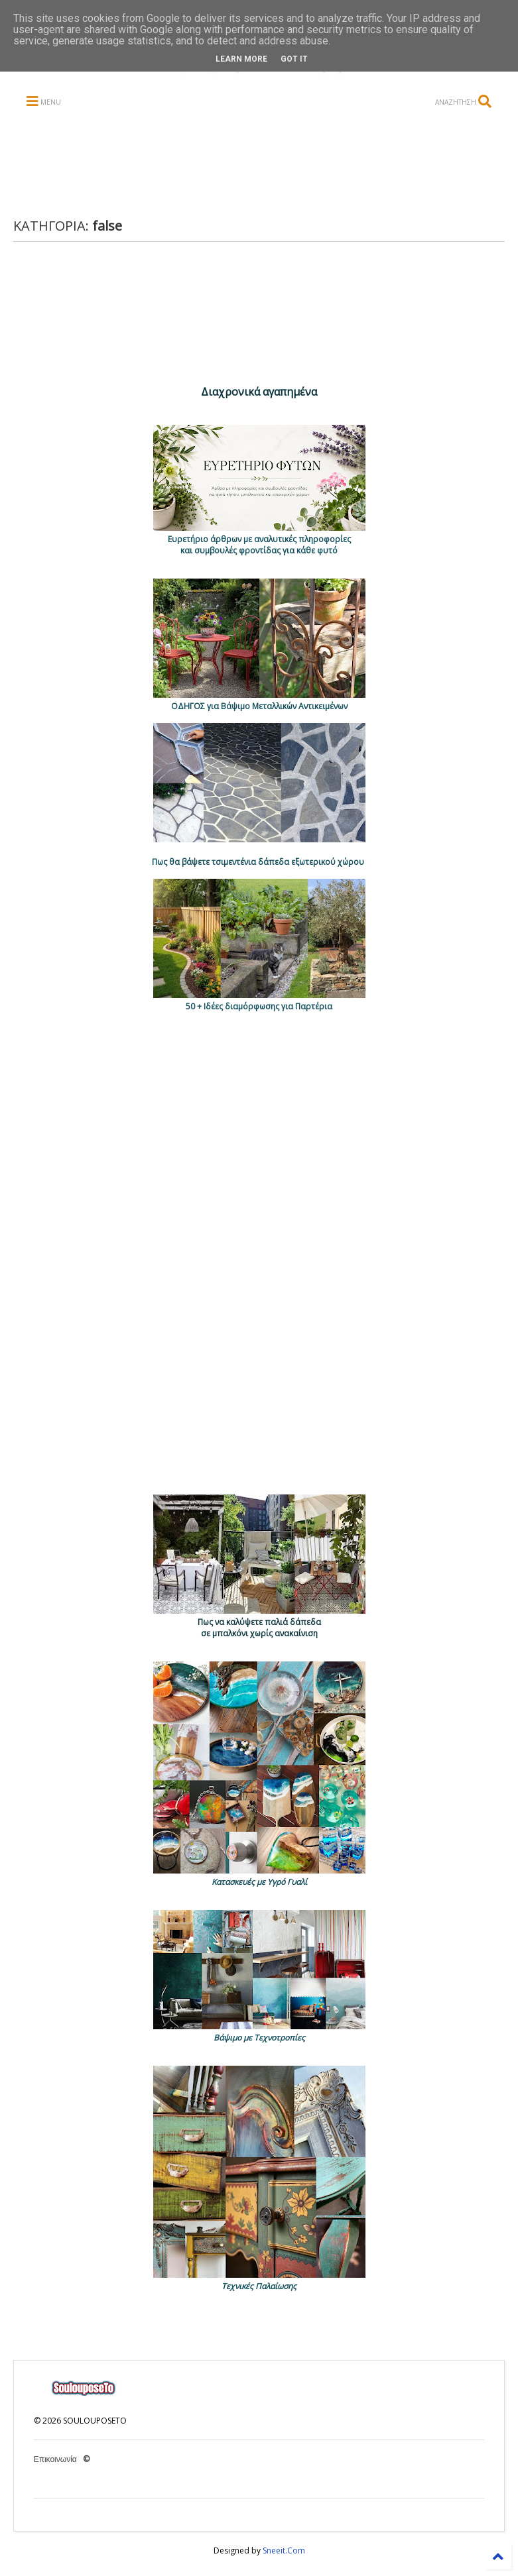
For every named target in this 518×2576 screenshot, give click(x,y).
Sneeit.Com (284, 2550)
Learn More (241, 59)
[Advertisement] (269, 164)
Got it (294, 59)
